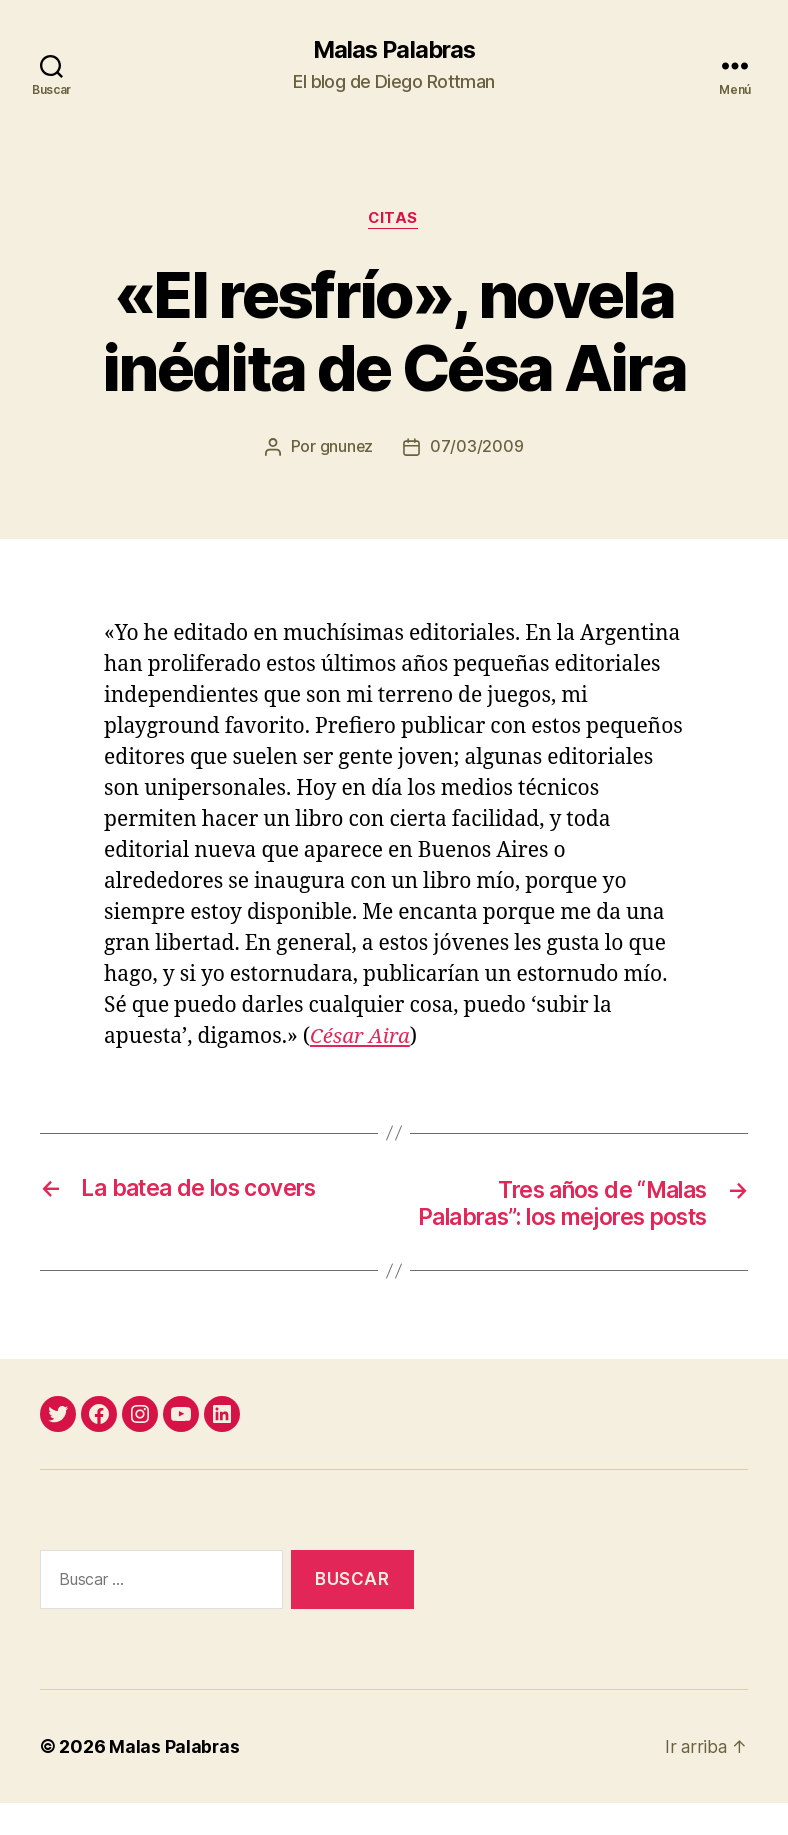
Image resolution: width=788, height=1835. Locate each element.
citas (394, 220)
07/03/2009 (477, 449)
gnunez (346, 449)
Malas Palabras (393, 50)
